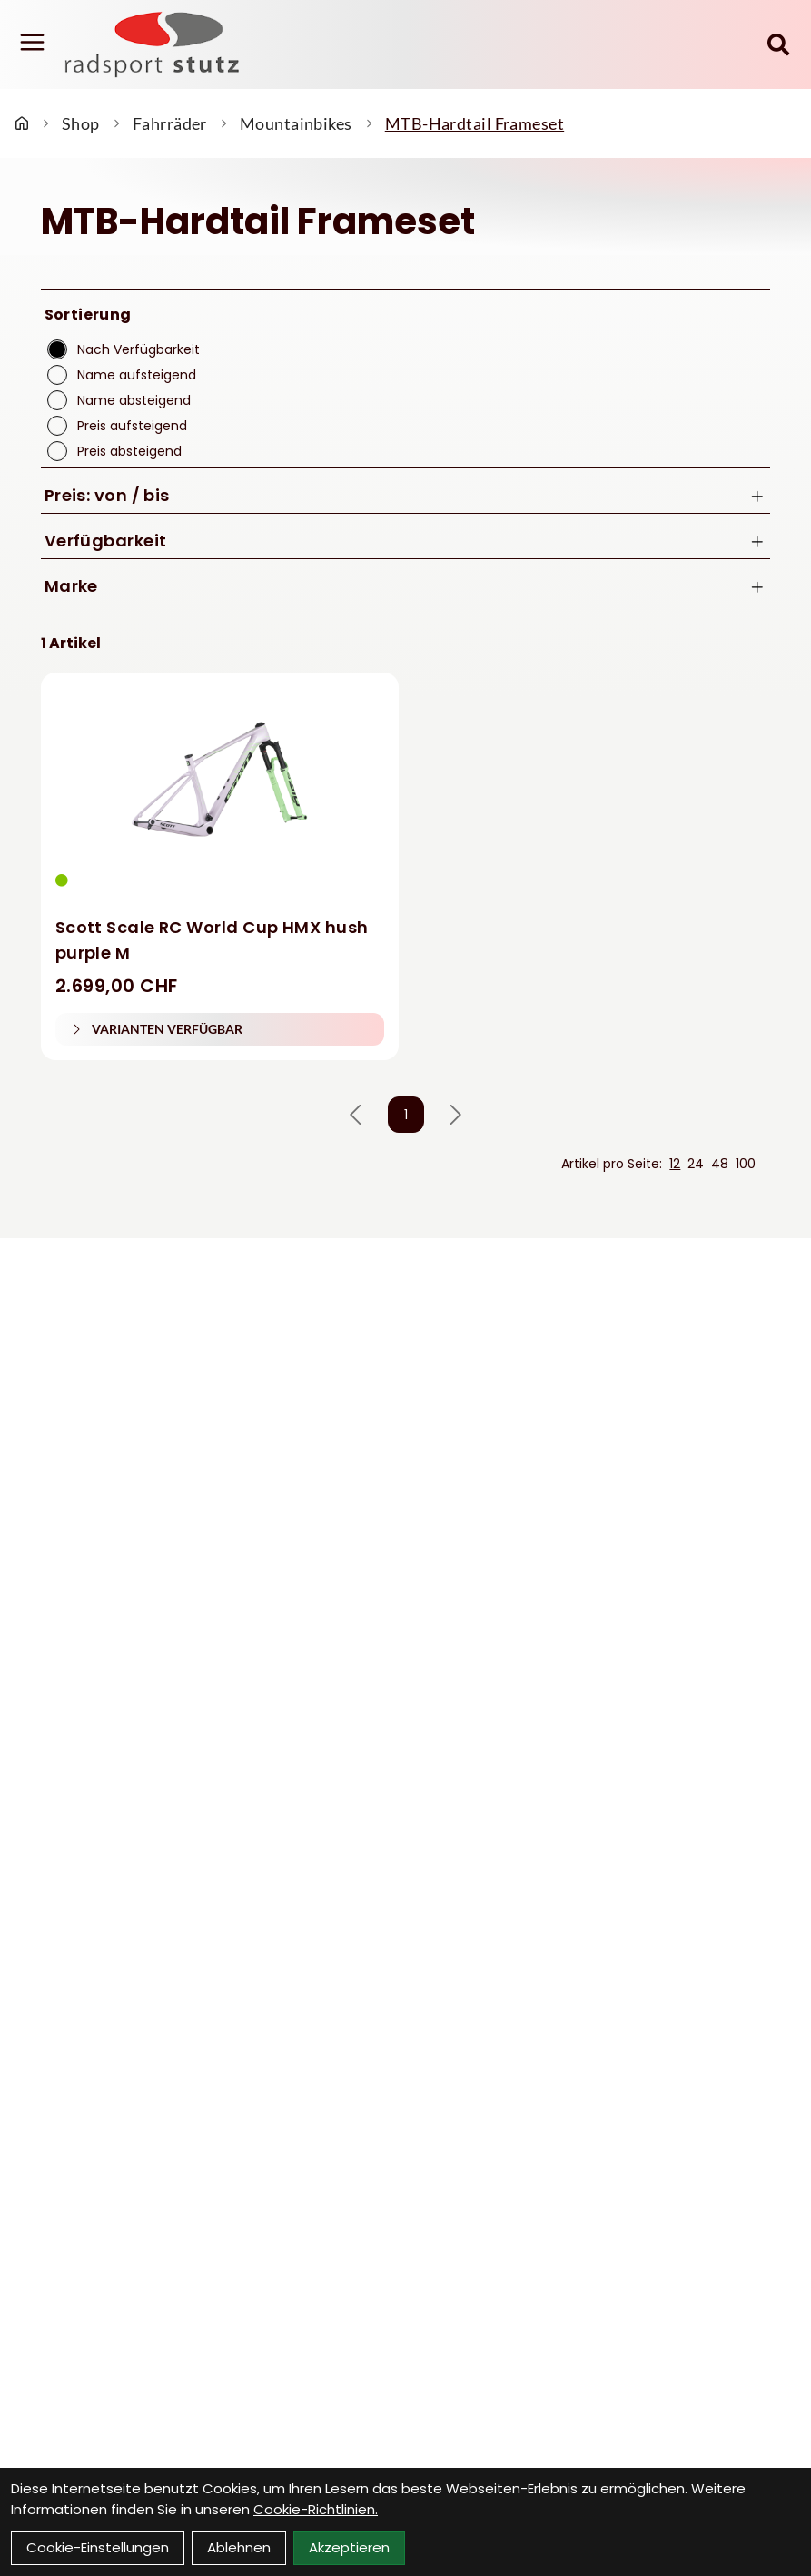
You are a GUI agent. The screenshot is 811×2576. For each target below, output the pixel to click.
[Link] (32, 43)
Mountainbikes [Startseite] (296, 123)
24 (695, 1164)
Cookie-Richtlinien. (315, 2509)
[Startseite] (22, 123)
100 (746, 1164)
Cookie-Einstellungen (97, 2547)
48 (719, 1164)
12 (674, 1164)
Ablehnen (239, 2547)
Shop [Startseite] (81, 123)
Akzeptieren (349, 2547)
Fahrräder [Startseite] (170, 123)
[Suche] (778, 44)
